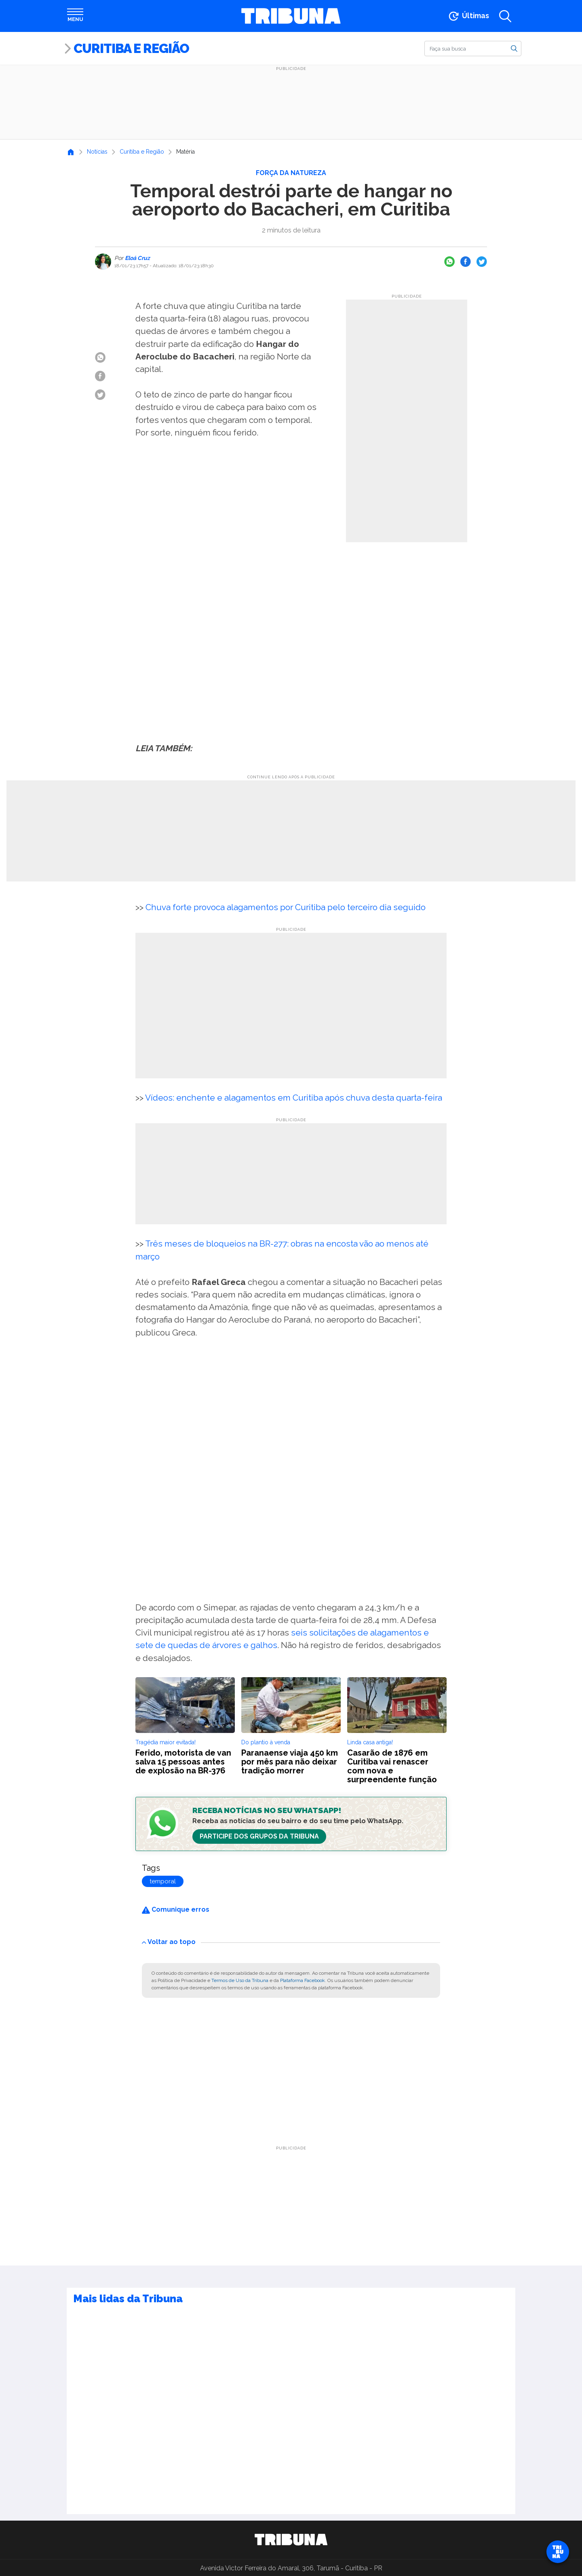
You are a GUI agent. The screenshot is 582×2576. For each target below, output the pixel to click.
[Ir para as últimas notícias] (468, 16)
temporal (163, 1881)
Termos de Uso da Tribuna (239, 1980)
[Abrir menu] (75, 16)
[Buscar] (472, 48)
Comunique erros (175, 1909)
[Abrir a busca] (505, 16)
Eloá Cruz (137, 258)
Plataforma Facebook (302, 1980)
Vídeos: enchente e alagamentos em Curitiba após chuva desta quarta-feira (293, 1098)
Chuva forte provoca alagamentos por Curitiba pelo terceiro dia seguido (286, 907)
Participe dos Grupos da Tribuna (259, 1836)
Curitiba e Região (131, 48)
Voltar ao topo (169, 1942)
